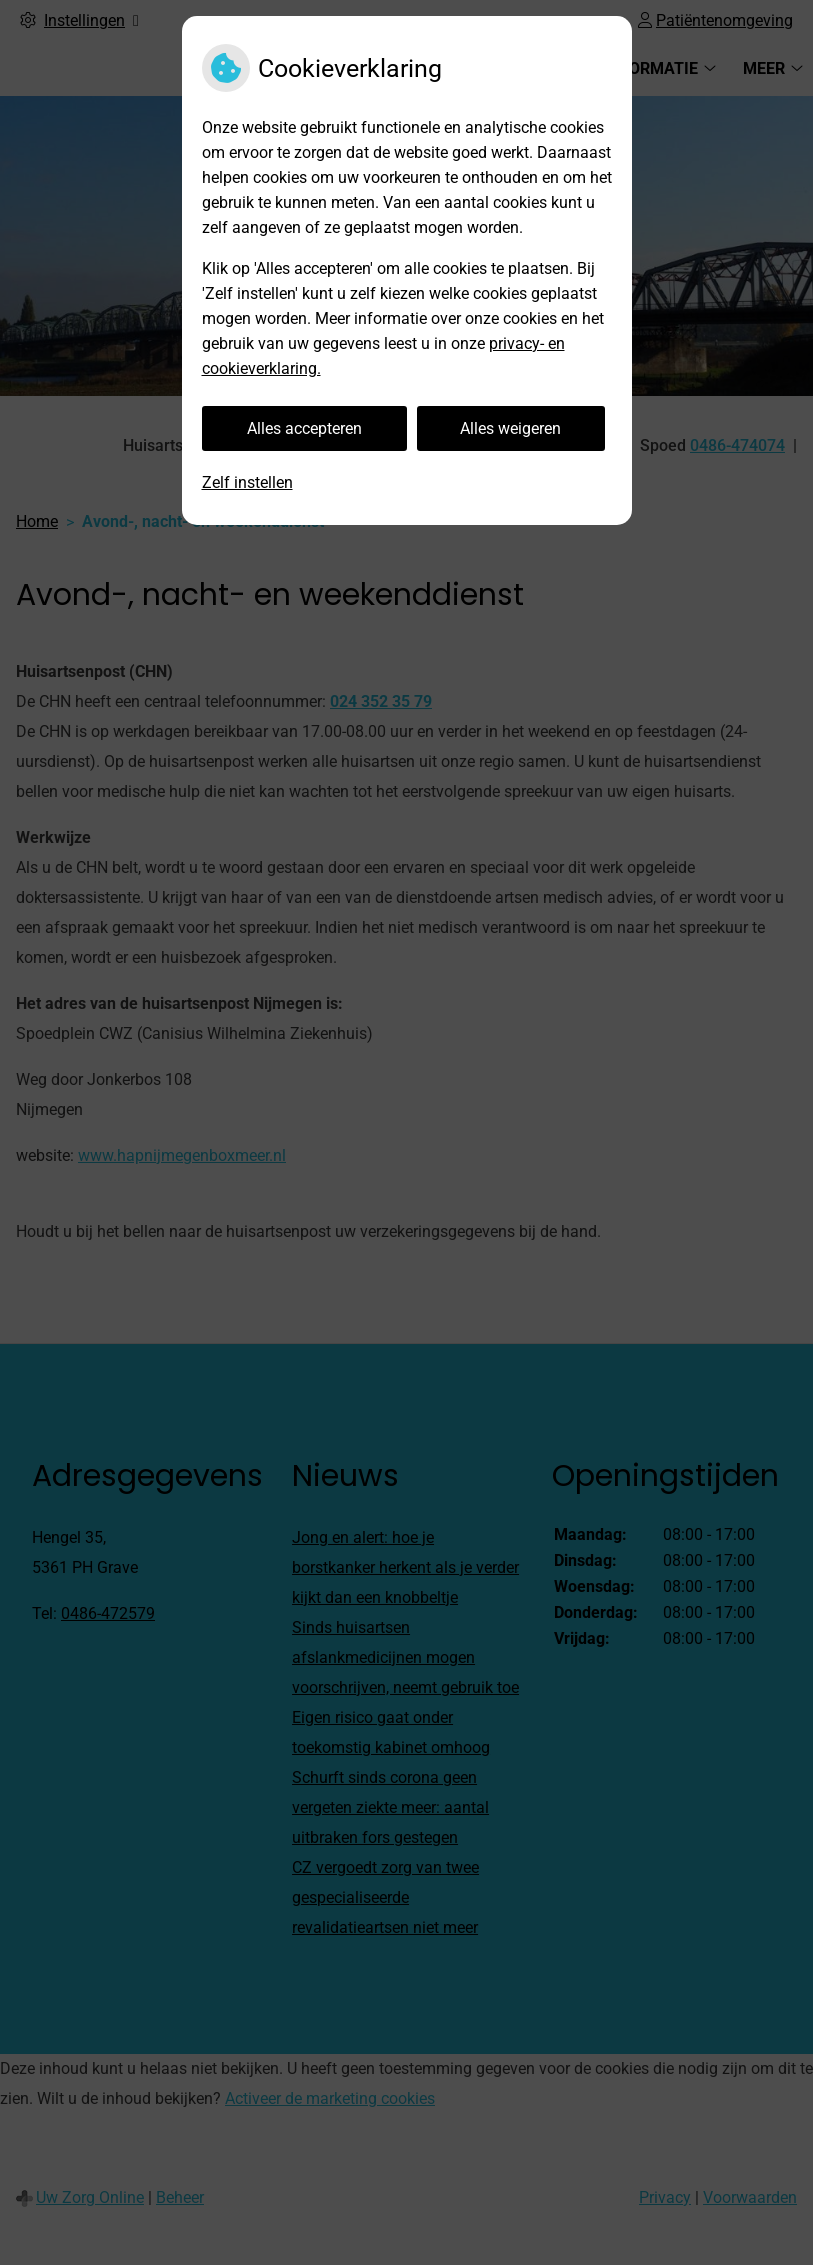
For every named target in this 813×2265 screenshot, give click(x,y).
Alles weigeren (510, 428)
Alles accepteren (304, 428)
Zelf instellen (247, 482)
